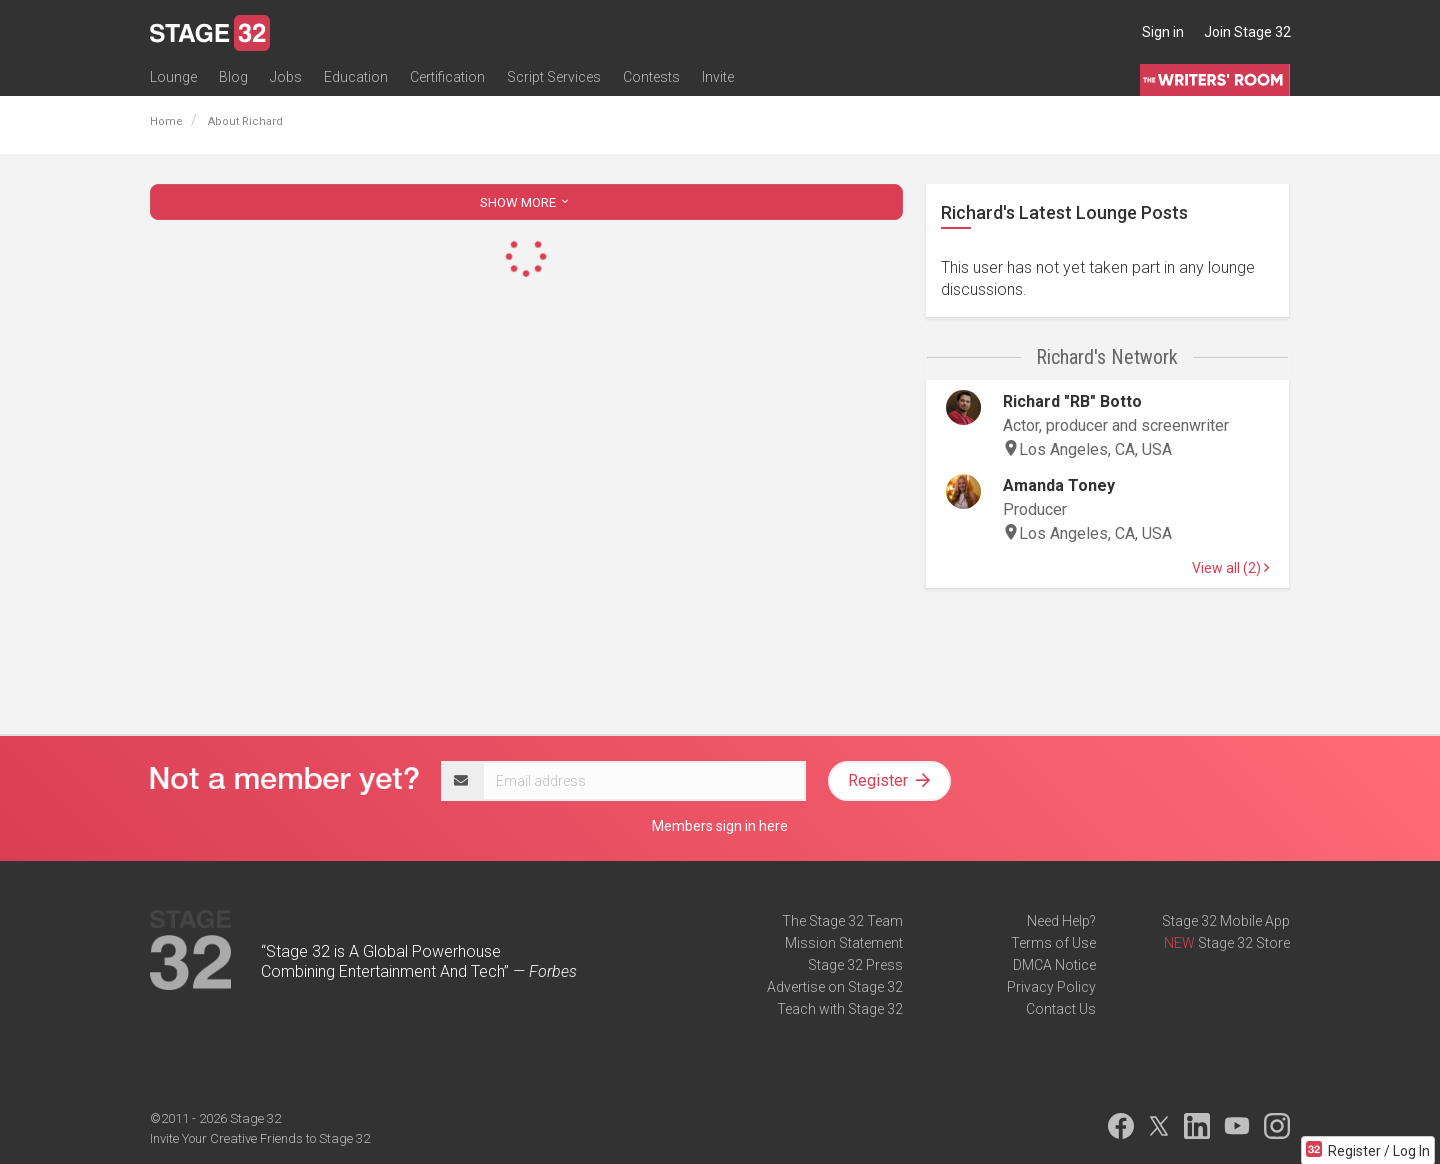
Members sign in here (720, 826)
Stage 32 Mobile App (1226, 921)
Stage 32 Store (1244, 943)
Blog (233, 77)
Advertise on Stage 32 (835, 987)
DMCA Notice (1054, 965)
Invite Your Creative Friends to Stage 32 (260, 1138)
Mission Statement (844, 943)
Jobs (286, 77)
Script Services (554, 77)
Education (356, 77)
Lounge (173, 77)
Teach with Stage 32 (840, 1009)
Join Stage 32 (1247, 32)
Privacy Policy (1051, 987)
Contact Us (1061, 1009)
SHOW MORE (526, 202)
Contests (651, 77)
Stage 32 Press (855, 965)
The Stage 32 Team (842, 921)
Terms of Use (1053, 943)
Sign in (1163, 32)
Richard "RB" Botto (1072, 401)
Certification (447, 77)
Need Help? (1061, 921)
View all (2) (1230, 568)
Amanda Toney (1059, 485)
